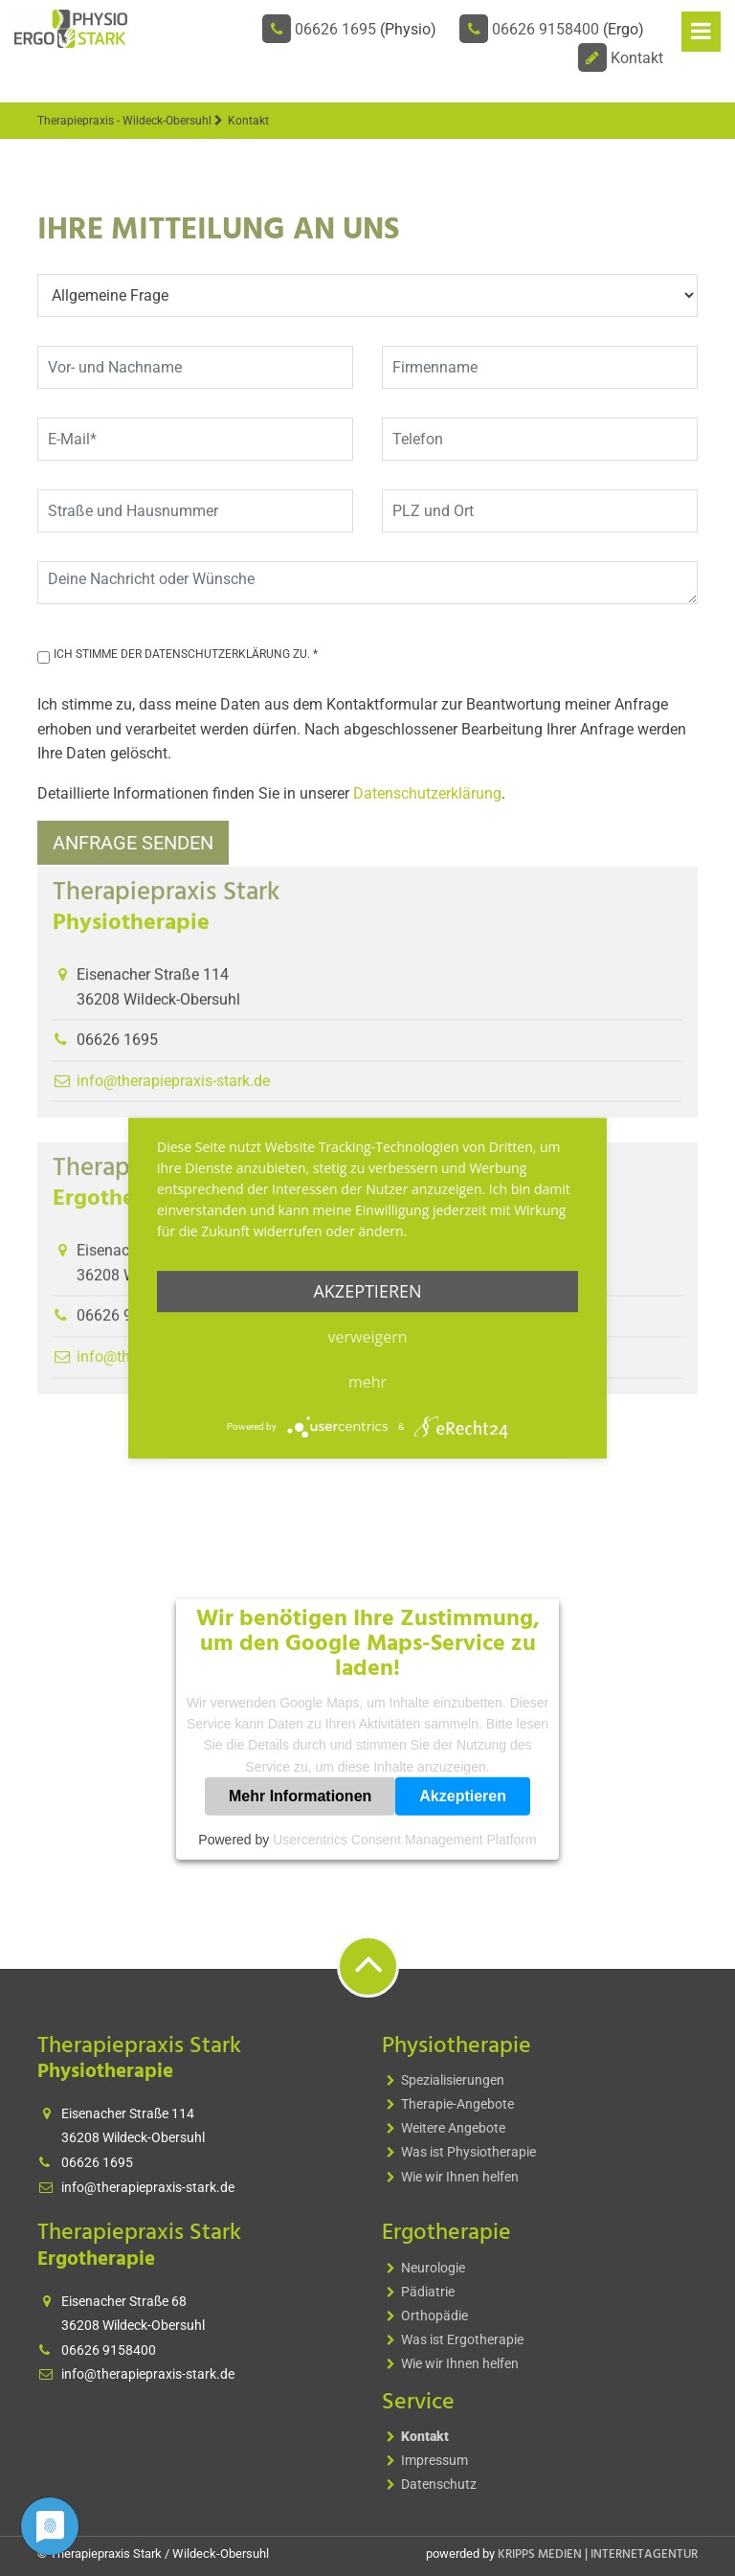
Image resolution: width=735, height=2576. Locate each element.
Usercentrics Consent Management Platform (404, 1839)
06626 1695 (335, 29)
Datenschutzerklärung (427, 793)
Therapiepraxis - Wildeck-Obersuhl (124, 120)
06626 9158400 (545, 29)
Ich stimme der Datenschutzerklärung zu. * (186, 654)
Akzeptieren (462, 1796)
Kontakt (637, 58)
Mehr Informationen (300, 1796)
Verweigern (368, 1336)
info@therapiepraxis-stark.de (147, 2187)
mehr (367, 1381)
